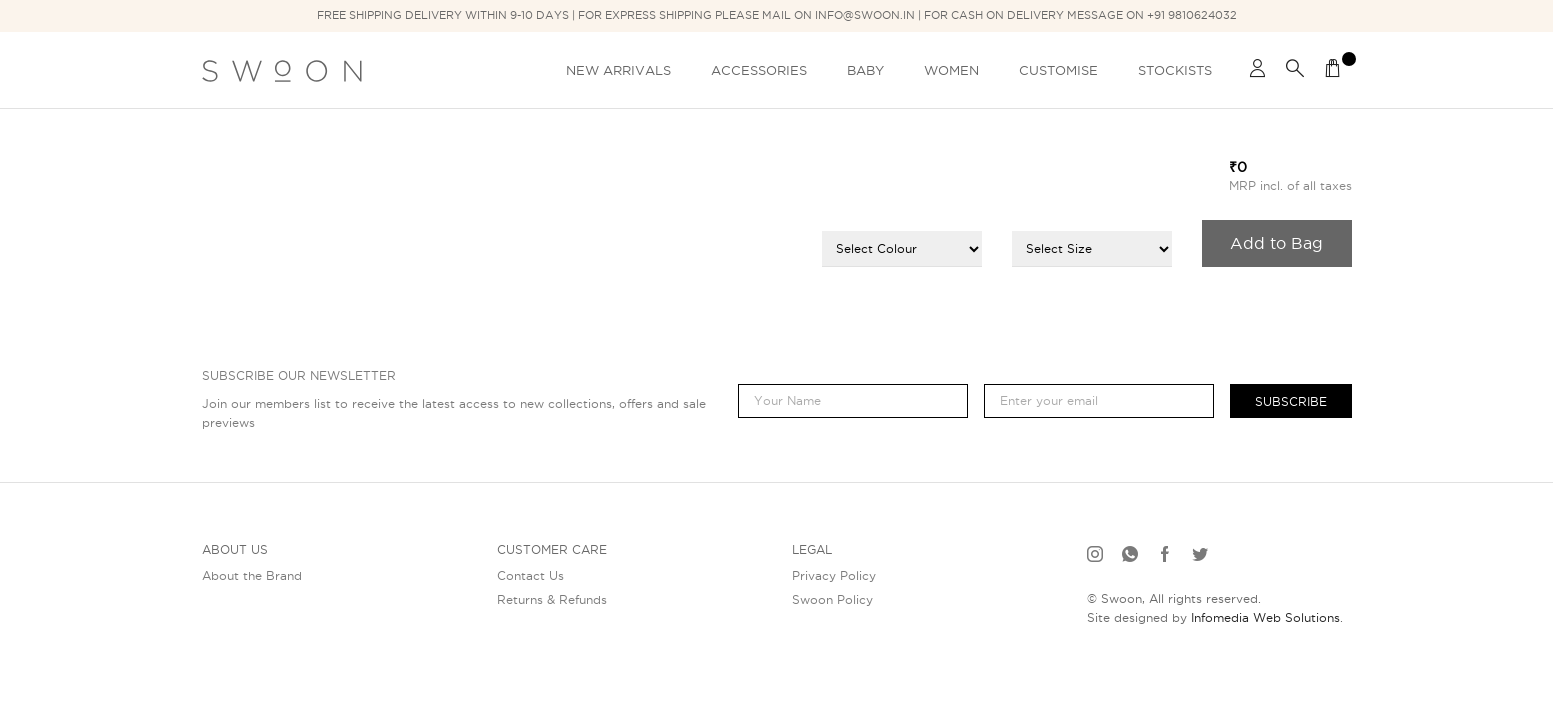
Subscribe (1291, 401)
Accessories (759, 70)
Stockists (1175, 70)
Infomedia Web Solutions (1265, 617)
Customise (1058, 70)
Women (951, 70)
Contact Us (530, 575)
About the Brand (252, 575)
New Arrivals (618, 70)
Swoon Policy (832, 599)
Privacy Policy (834, 575)
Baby (865, 70)
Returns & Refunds (552, 599)
